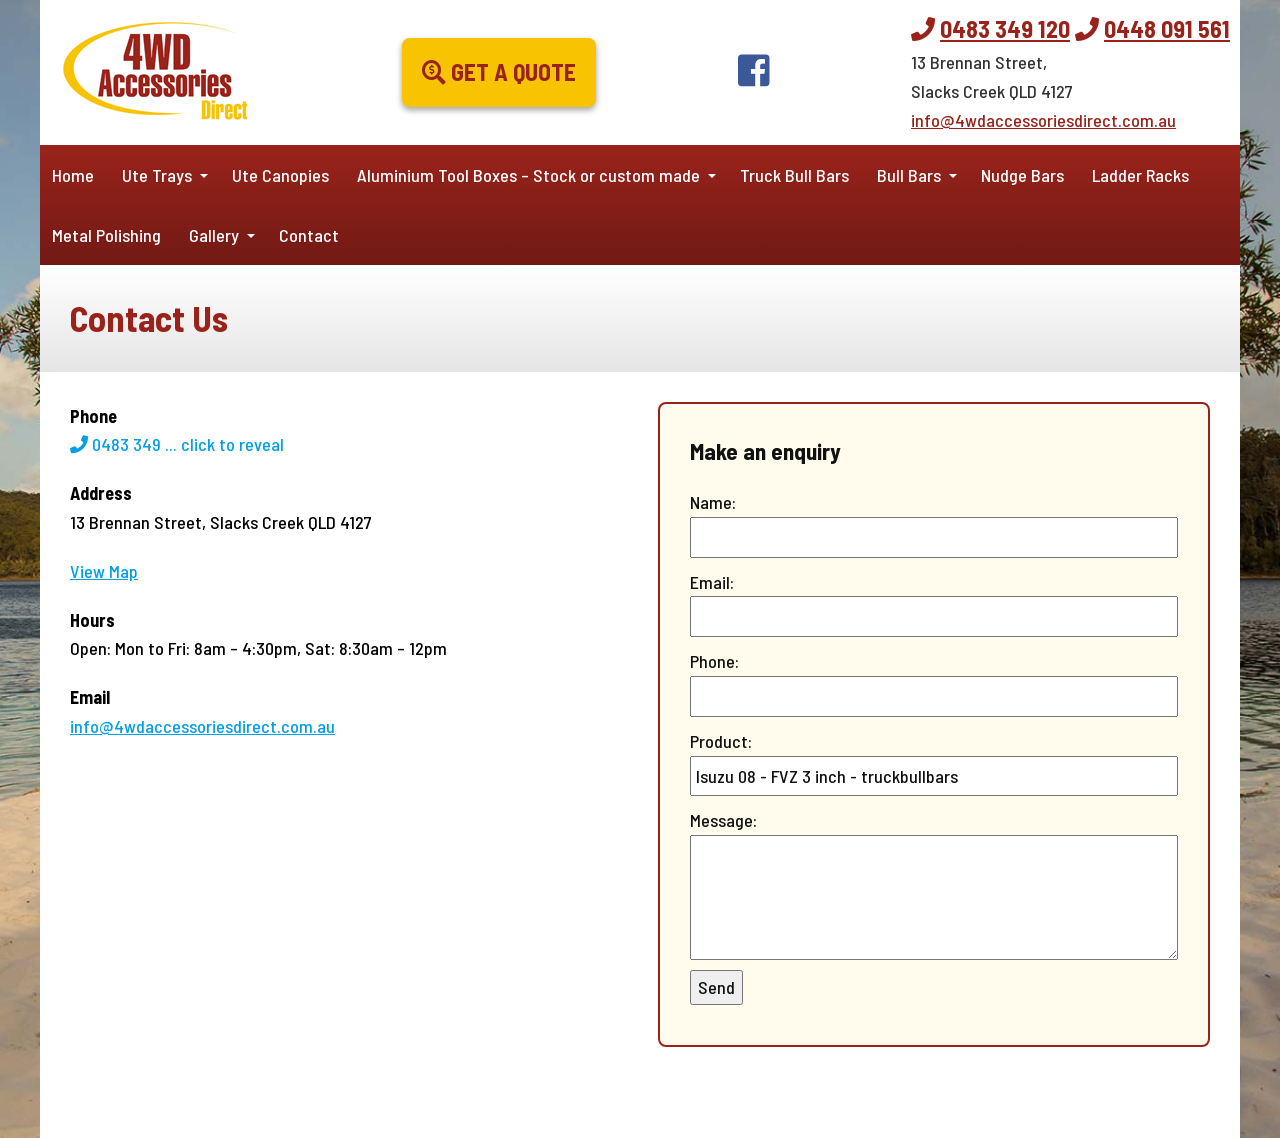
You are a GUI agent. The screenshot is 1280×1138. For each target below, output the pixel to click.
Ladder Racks (1140, 175)
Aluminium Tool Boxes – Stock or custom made (528, 175)
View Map (104, 571)
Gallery (214, 235)
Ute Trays (157, 175)
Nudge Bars (1022, 175)
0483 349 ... (177, 444)
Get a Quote (499, 71)
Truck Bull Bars (794, 175)
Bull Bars (909, 175)
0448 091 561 (1167, 28)
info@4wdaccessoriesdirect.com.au (1043, 120)
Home (73, 175)
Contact (309, 235)
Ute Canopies (280, 175)
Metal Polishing (106, 235)
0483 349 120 (1005, 28)
